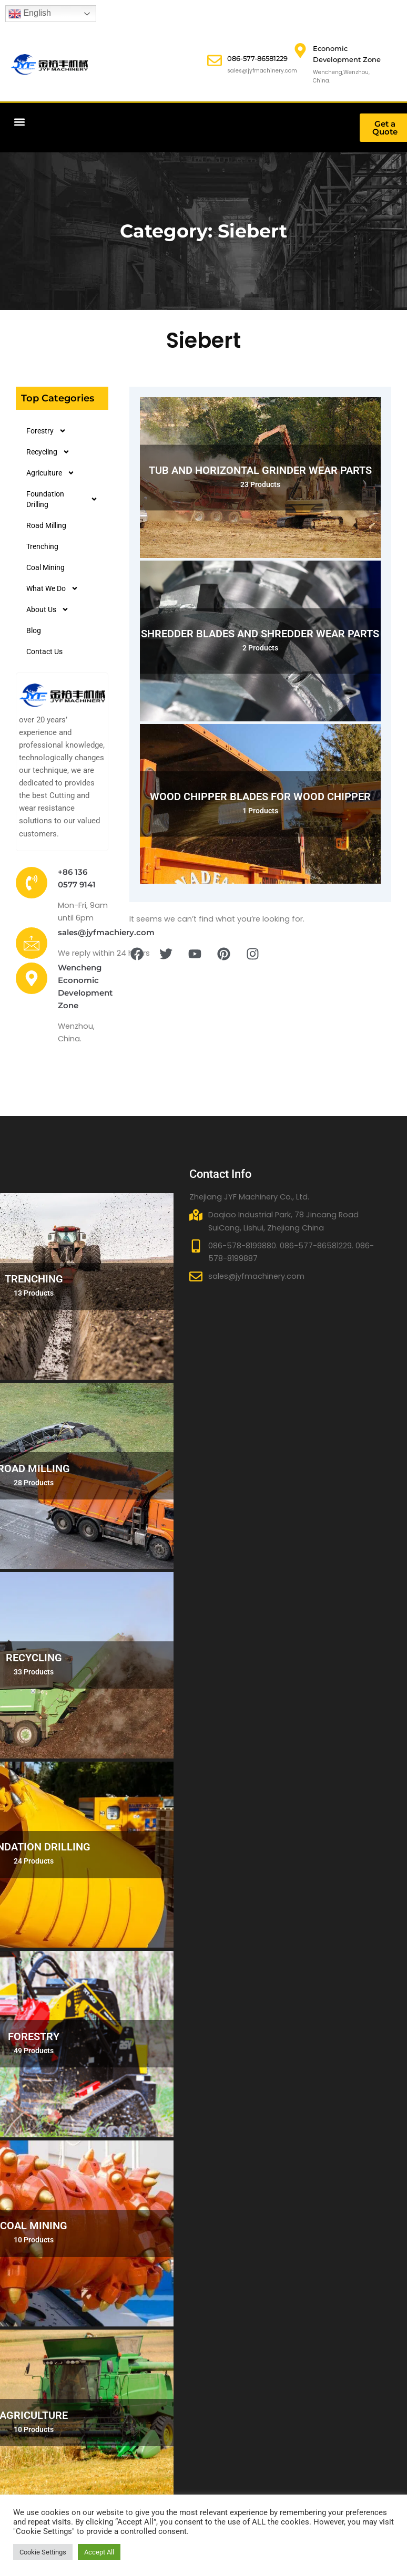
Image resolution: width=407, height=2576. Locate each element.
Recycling (48, 452)
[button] (19, 122)
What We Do (52, 588)
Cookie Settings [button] (42, 2552)
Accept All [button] (99, 2552)
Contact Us (44, 651)
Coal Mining (45, 567)
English (29, 13)
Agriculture (50, 473)
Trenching (42, 546)
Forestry (46, 431)
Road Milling (46, 525)
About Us (47, 609)
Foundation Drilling (62, 499)
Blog (33, 630)
